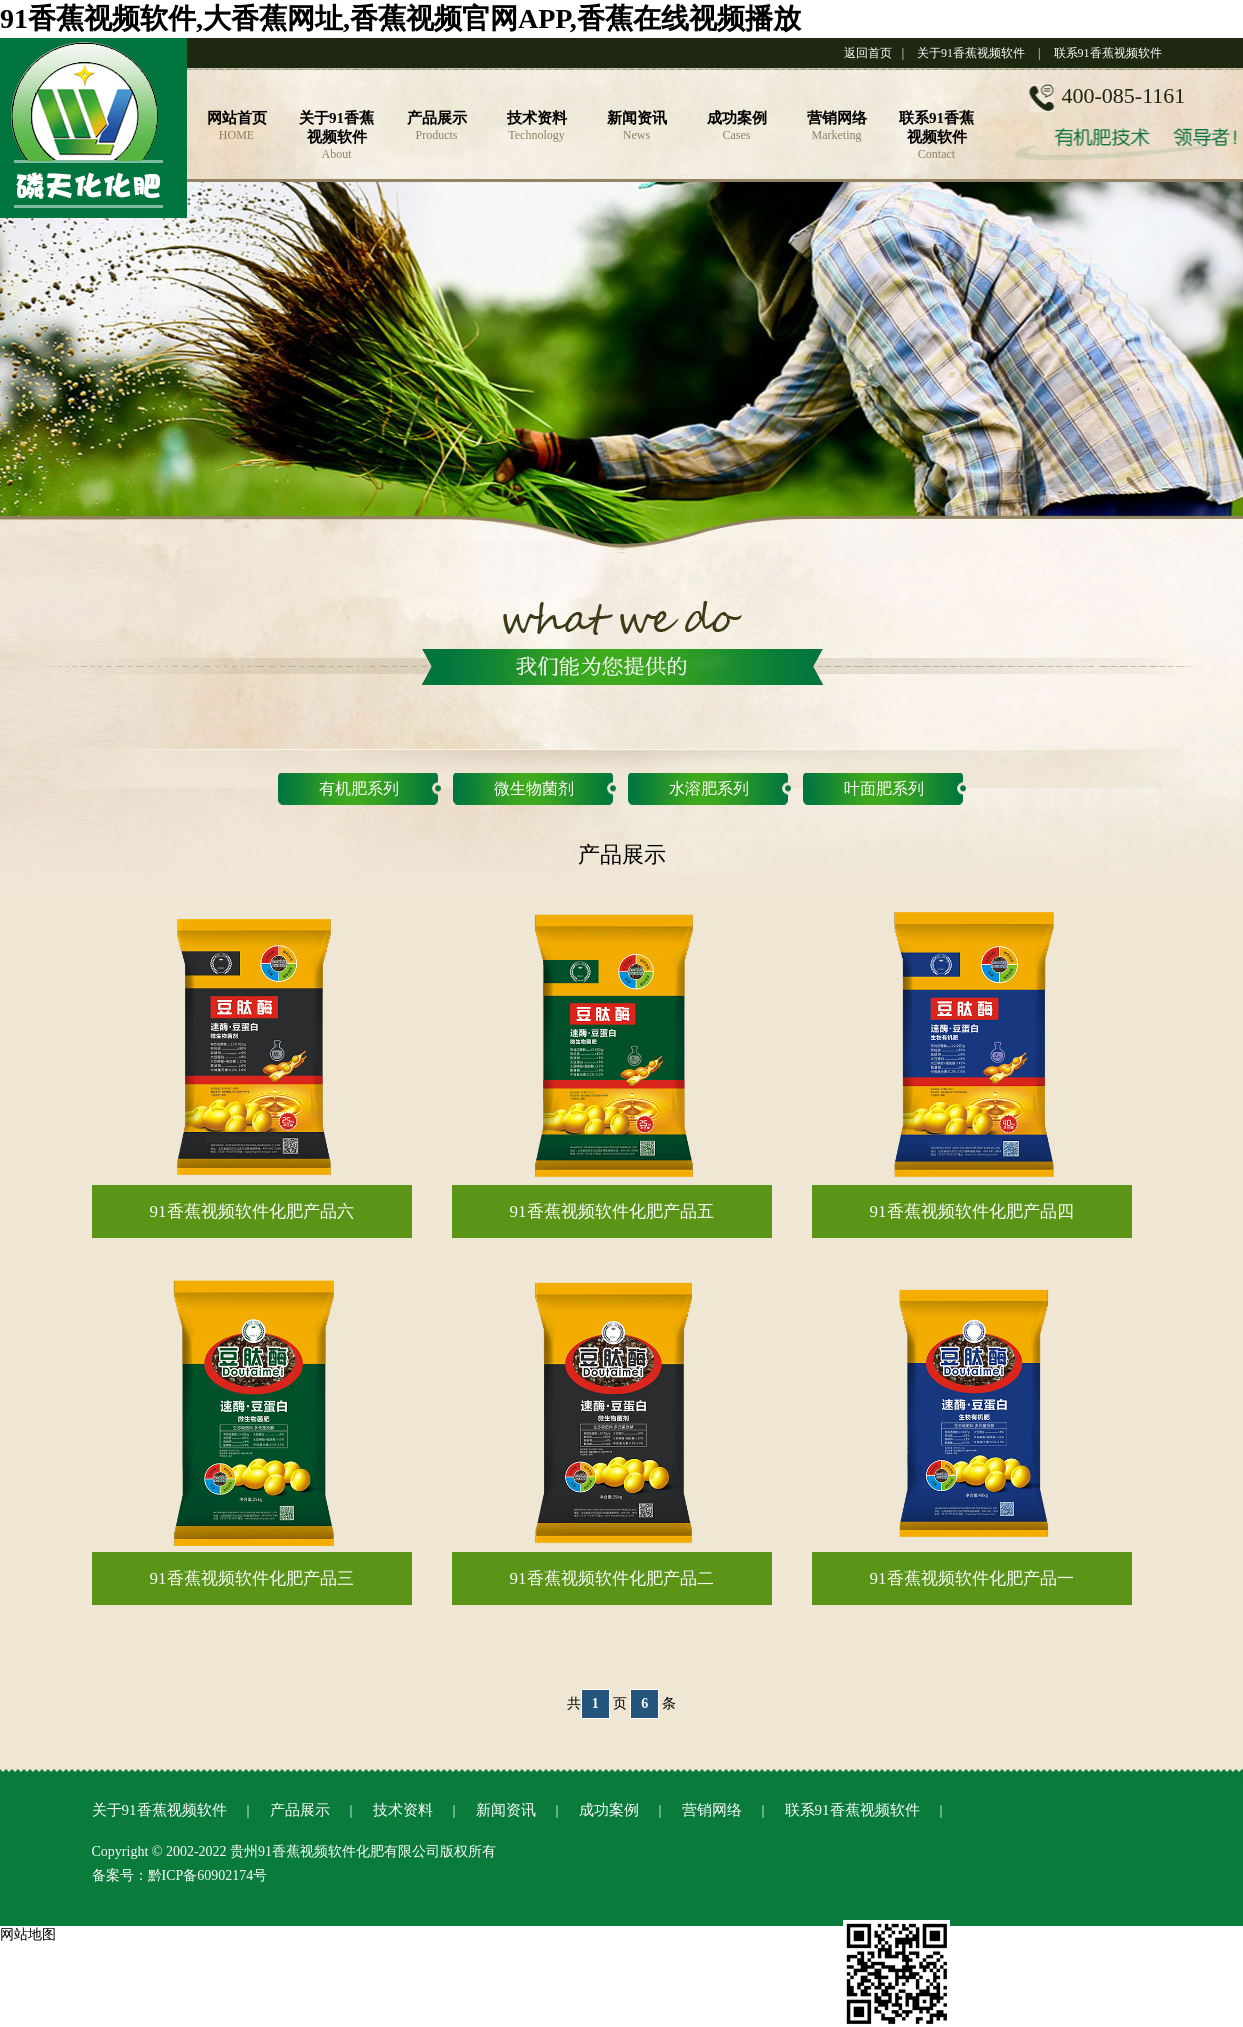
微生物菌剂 (534, 788)
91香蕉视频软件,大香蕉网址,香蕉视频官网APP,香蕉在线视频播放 (400, 18)
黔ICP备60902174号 (208, 1875)
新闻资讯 (506, 1810)
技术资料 (403, 1810)
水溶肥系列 (709, 788)
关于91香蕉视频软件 (971, 53)
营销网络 (712, 1810)
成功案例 (609, 1810)
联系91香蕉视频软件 (1108, 53)
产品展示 (300, 1810)
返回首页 (868, 53)
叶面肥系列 (884, 788)
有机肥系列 (359, 788)
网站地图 (28, 1934)
